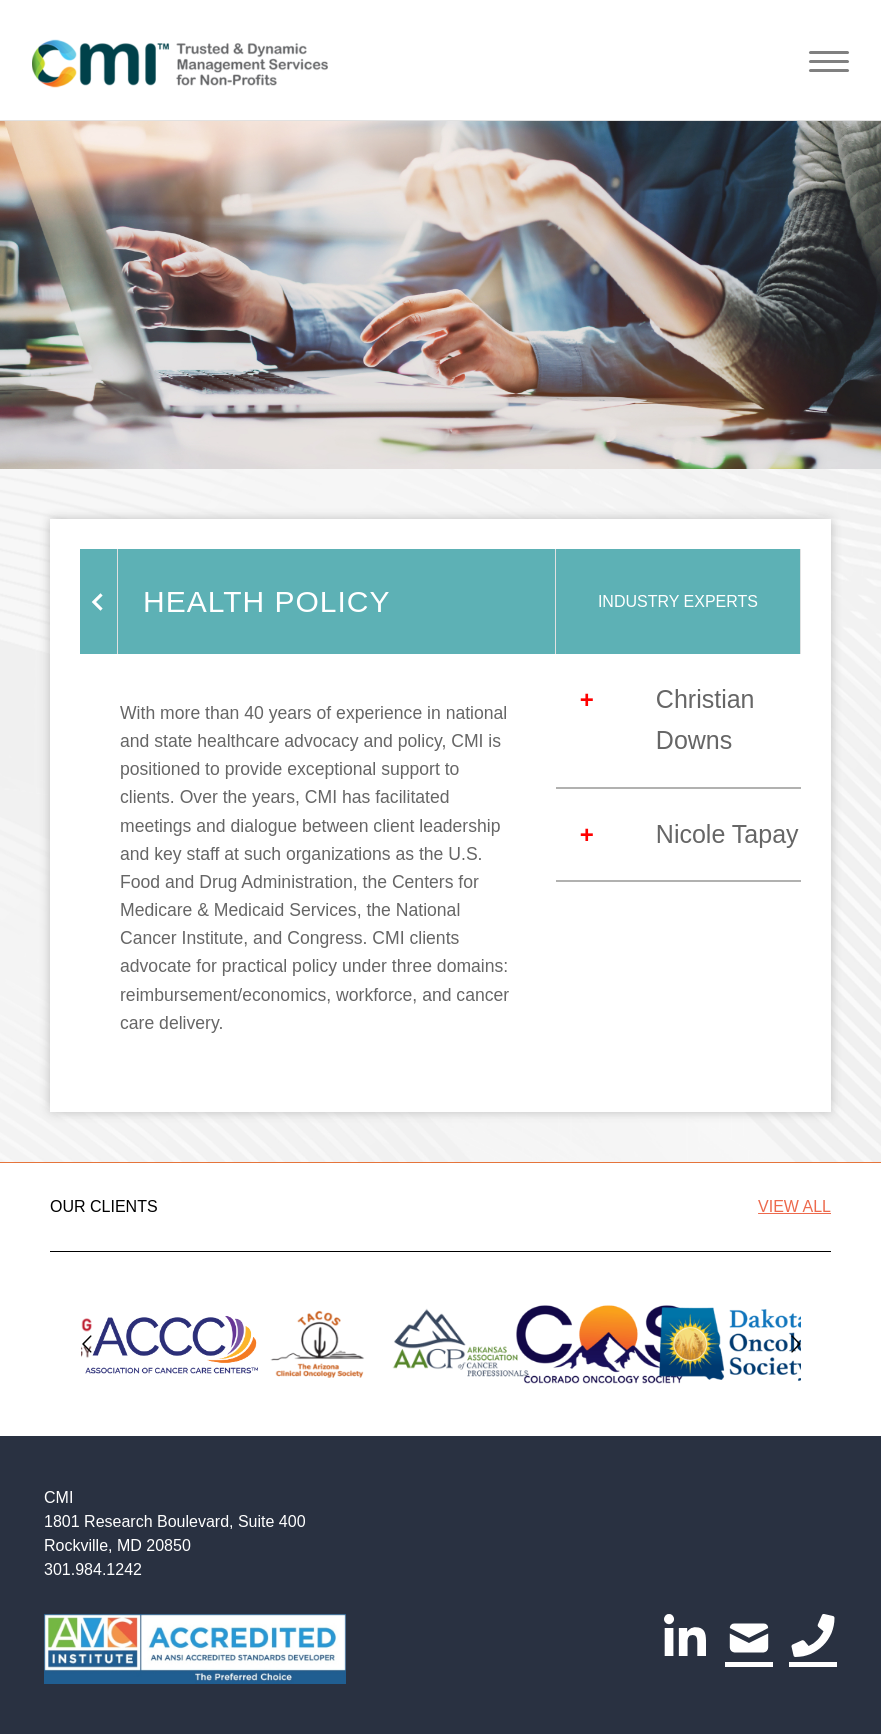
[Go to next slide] (795, 1343)
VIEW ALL (794, 1206)
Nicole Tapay (727, 834)
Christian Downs (705, 719)
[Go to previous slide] (86, 1343)
